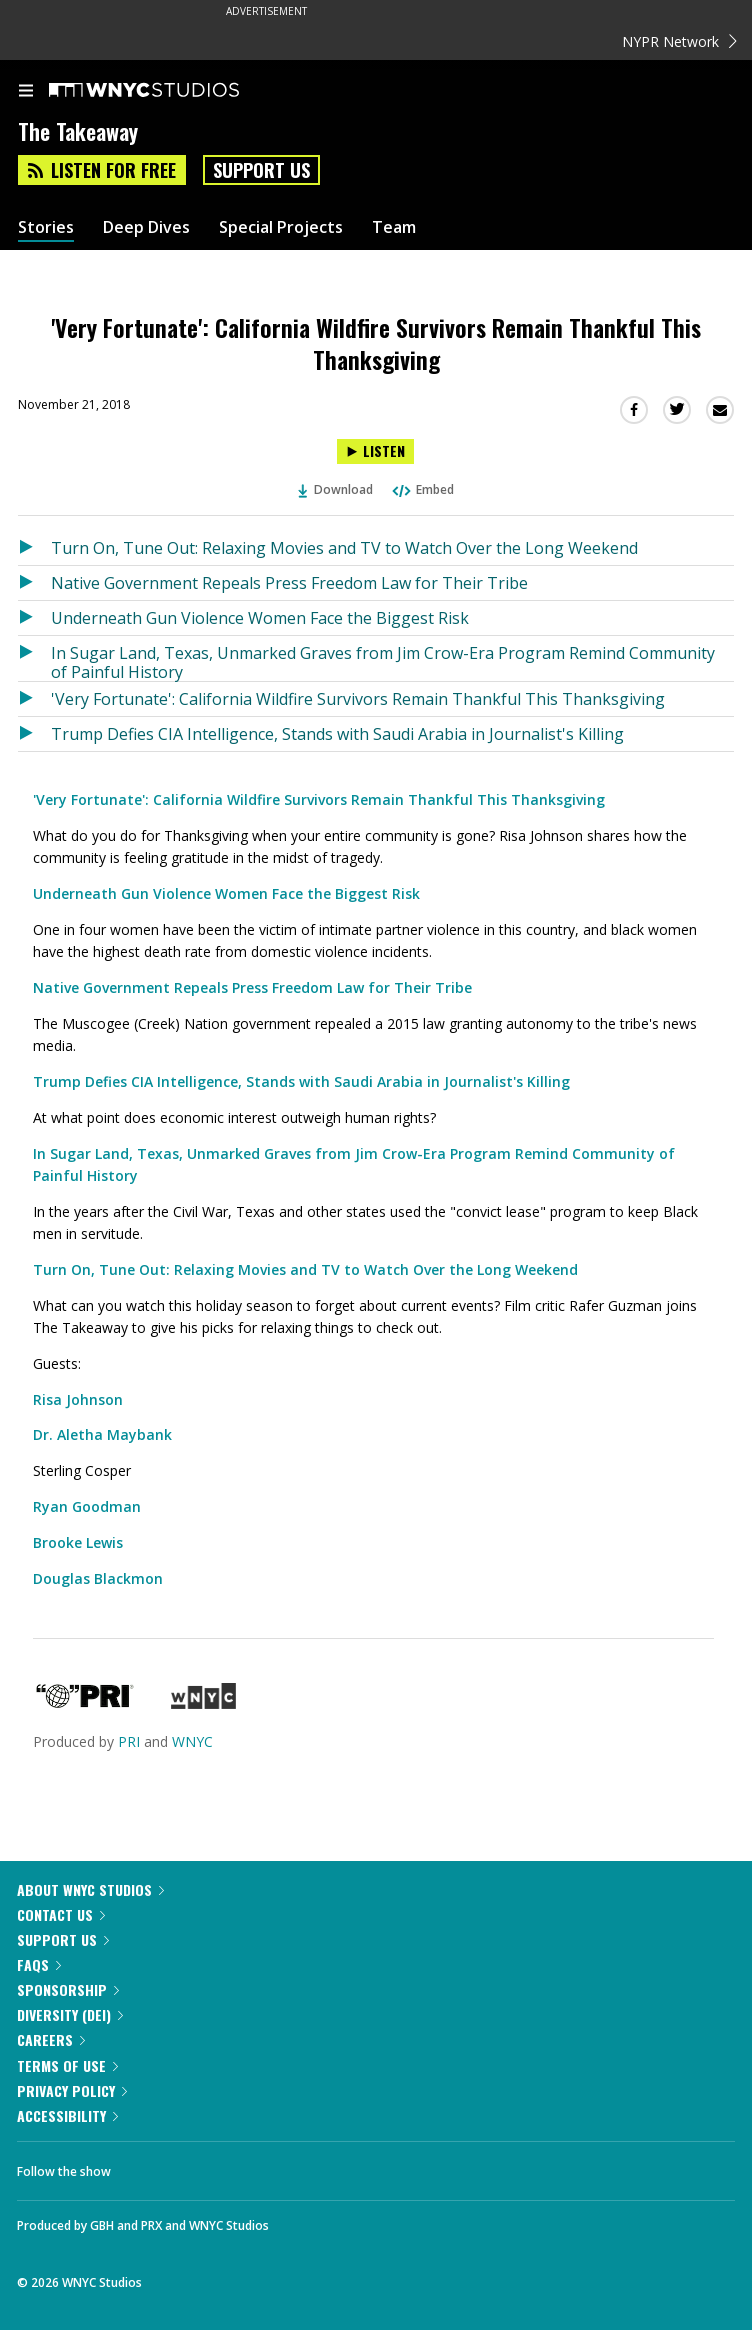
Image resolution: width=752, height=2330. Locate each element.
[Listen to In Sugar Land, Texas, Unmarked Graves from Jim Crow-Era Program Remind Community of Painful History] (34, 658)
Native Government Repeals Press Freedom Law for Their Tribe (289, 583)
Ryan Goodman (87, 1506)
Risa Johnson (78, 1399)
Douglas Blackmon (98, 1578)
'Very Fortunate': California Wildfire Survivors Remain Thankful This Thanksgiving (358, 699)
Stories (46, 227)
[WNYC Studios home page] (169, 91)
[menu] (26, 92)
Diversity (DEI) (70, 2014)
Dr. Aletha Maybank (102, 1434)
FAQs (39, 1964)
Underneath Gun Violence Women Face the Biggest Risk (260, 618)
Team (394, 227)
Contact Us (61, 1914)
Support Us (261, 170)
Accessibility (67, 2115)
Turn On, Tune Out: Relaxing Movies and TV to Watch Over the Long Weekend (344, 548)
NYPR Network (679, 41)
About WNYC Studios (90, 1889)
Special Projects (281, 227)
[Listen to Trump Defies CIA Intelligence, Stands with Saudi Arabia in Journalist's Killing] (34, 734)
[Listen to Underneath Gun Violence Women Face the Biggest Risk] (34, 618)
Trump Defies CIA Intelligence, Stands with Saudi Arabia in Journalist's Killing (337, 734)
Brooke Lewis (78, 1542)
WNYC (192, 1741)
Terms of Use (67, 2065)
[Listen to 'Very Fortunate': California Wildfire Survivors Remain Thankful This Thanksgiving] (375, 451)
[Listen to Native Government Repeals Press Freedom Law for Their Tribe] (34, 583)
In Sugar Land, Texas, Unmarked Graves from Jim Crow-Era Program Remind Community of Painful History (383, 661)
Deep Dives (146, 227)
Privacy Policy (72, 2090)
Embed (422, 489)
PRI (129, 1741)
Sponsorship (68, 1989)
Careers (51, 2039)
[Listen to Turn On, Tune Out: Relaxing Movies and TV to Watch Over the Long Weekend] (34, 548)
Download (336, 489)
